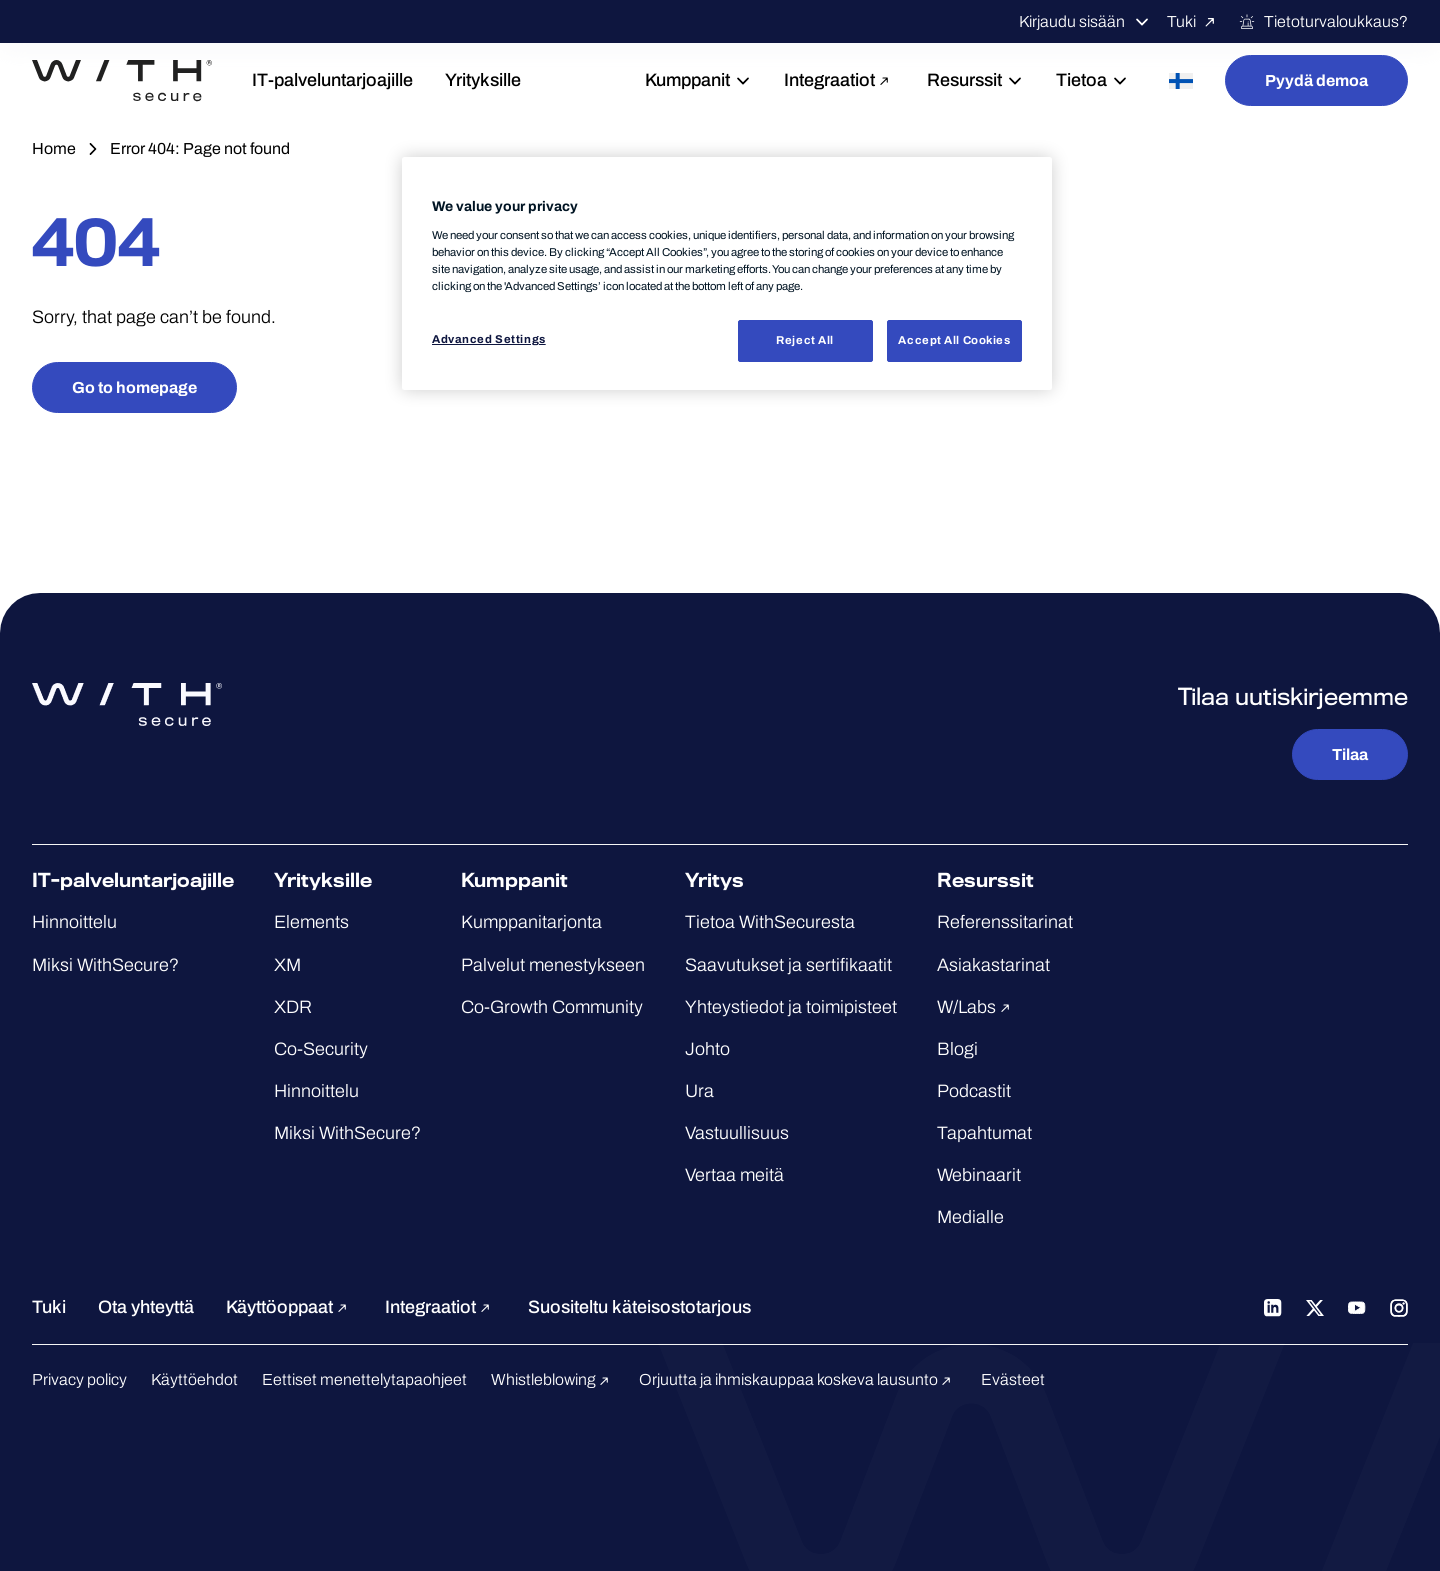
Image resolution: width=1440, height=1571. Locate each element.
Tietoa (1092, 80)
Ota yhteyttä (146, 1307)
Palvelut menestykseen (553, 965)
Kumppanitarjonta (531, 922)
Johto (707, 1049)
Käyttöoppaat (289, 1307)
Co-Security (321, 1049)
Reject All (805, 340)
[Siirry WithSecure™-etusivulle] (122, 81)
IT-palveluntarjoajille (332, 80)
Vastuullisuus (737, 1133)
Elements (311, 922)
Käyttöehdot (194, 1379)
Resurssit (975, 80)
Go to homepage (134, 387)
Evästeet (1013, 1379)
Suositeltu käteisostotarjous (639, 1307)
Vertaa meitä (734, 1175)
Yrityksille (483, 80)
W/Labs (976, 1007)
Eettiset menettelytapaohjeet (364, 1379)
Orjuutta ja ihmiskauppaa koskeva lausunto (798, 1379)
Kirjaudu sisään (1085, 22)
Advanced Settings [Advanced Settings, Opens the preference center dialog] (489, 339)
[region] (727, 273)
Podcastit (974, 1091)
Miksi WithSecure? (105, 965)
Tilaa (1350, 754)
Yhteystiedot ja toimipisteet (791, 1007)
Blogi (957, 1049)
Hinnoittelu (74, 922)
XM (287, 965)
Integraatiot (839, 80)
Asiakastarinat (993, 965)
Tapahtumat (984, 1133)
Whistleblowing (553, 1379)
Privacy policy (79, 1379)
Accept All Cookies (954, 340)
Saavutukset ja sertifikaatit (788, 965)
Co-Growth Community (552, 1007)
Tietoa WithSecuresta (770, 922)
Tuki (1194, 22)
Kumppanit (698, 80)
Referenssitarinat (1005, 922)
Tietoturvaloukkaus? (1323, 22)
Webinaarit (979, 1175)
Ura (699, 1091)
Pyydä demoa (1316, 80)
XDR (293, 1007)
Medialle (970, 1217)
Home (54, 148)
